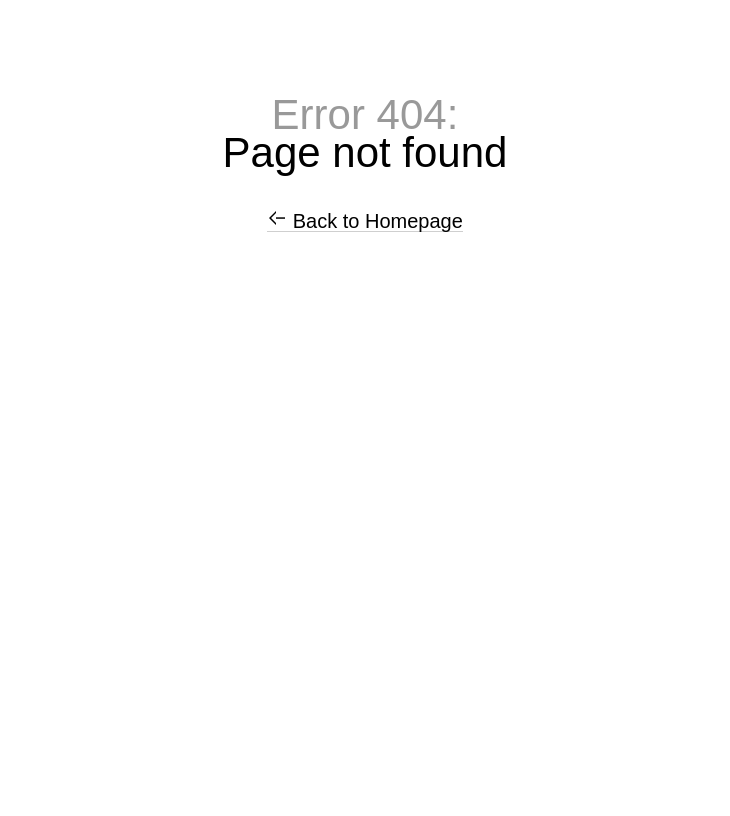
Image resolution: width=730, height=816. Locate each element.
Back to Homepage (365, 221)
